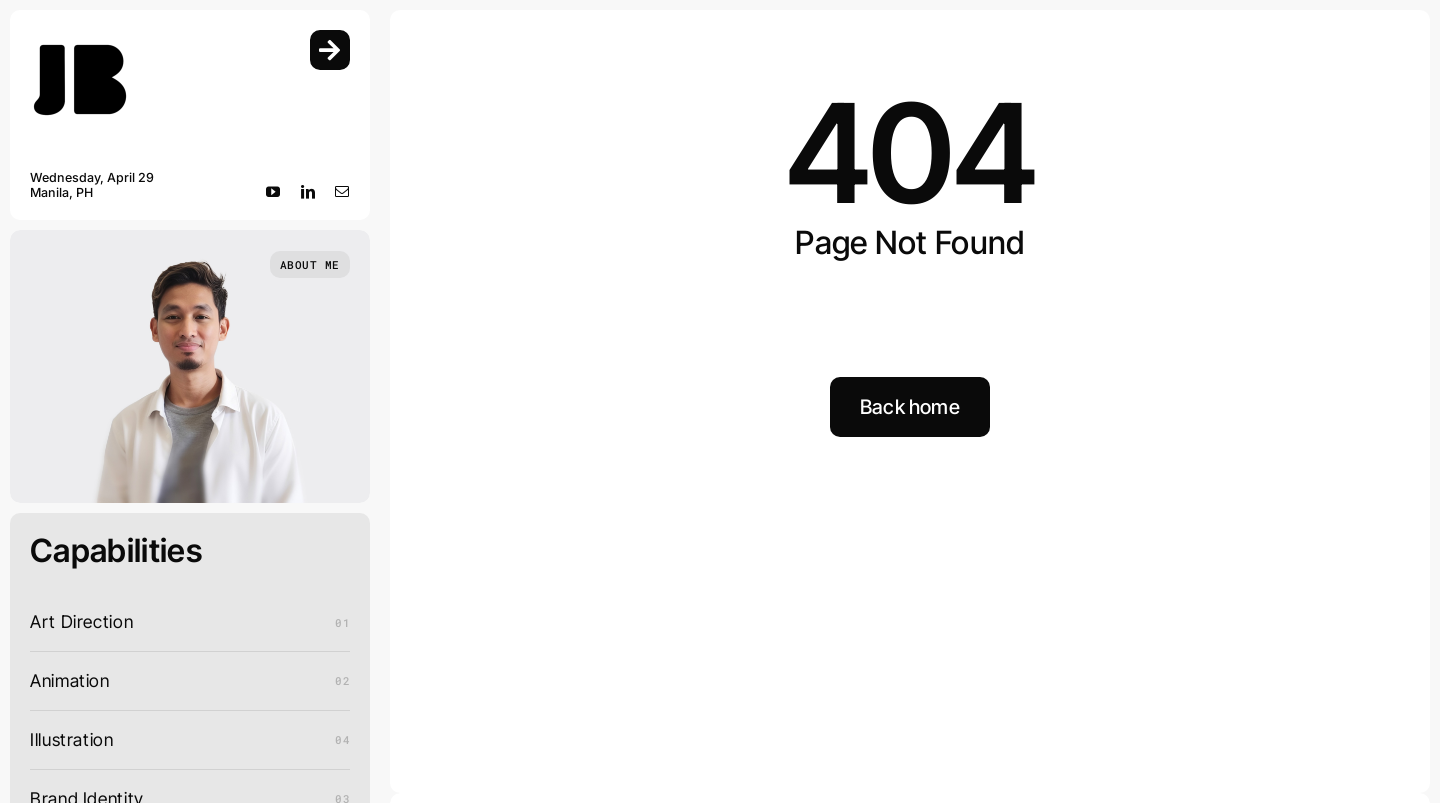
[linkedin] (308, 192)
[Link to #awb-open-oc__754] (330, 50)
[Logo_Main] (80, 38)
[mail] (342, 192)
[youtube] (273, 192)
